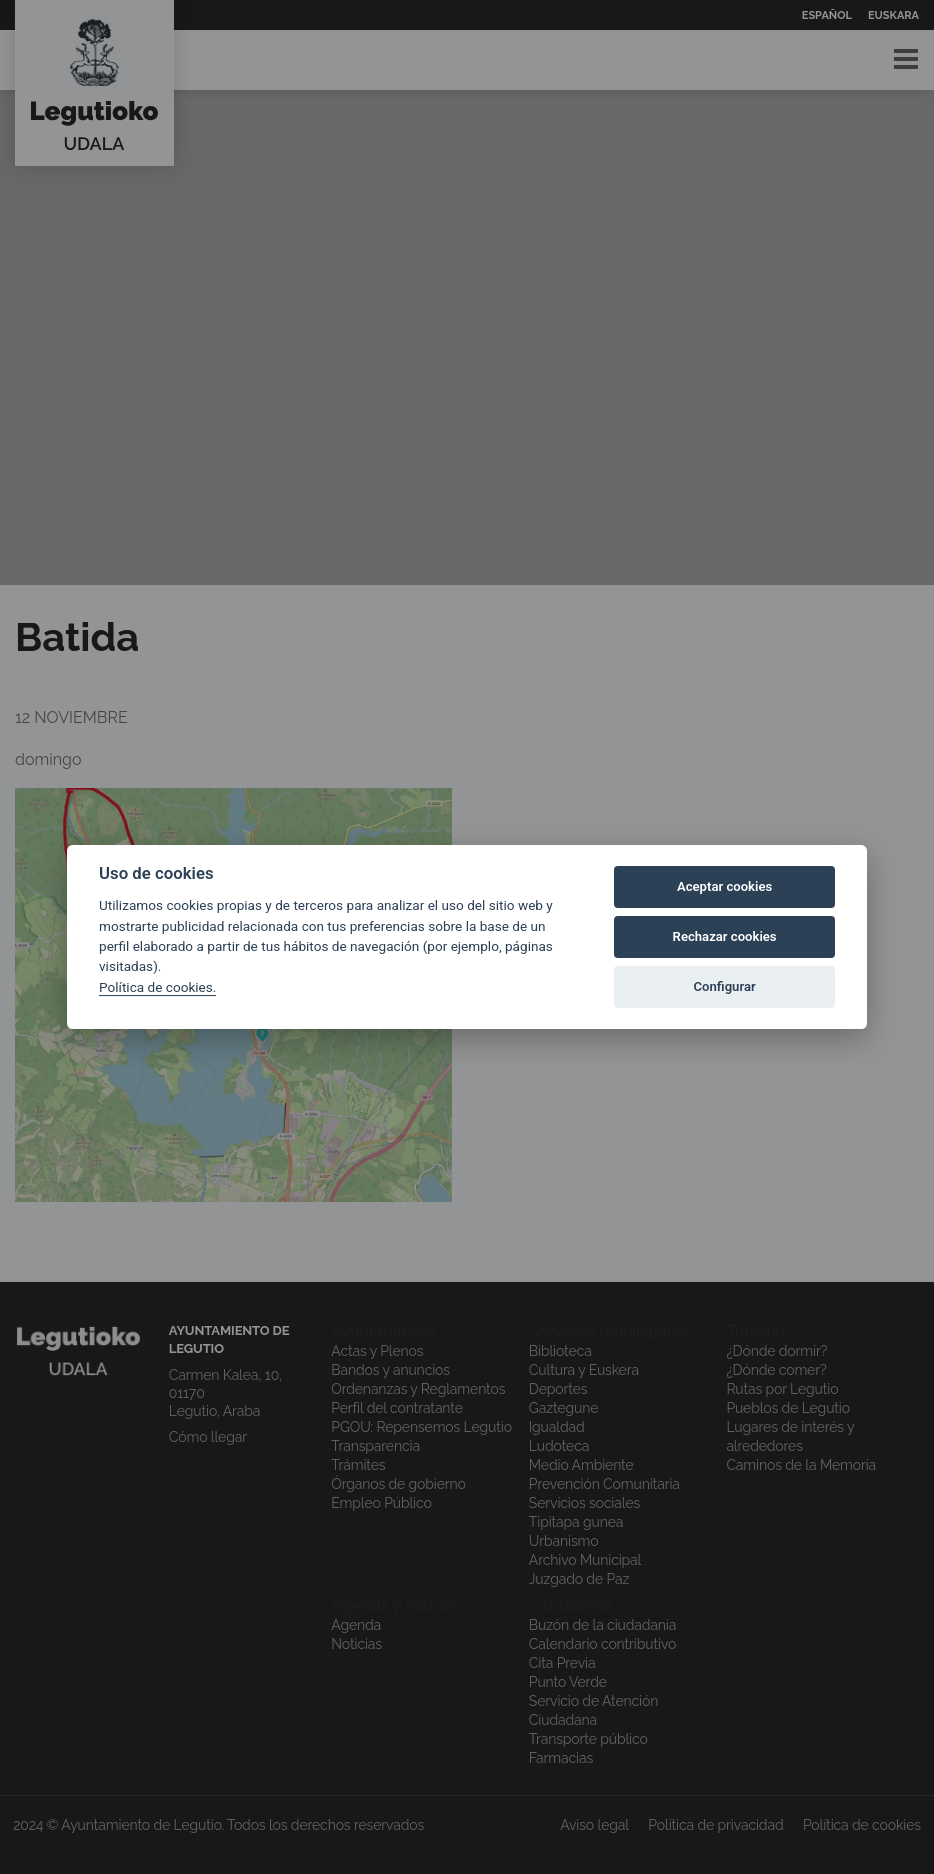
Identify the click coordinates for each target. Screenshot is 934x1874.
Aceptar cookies (724, 886)
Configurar (725, 986)
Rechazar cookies (725, 936)
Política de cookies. (157, 987)
